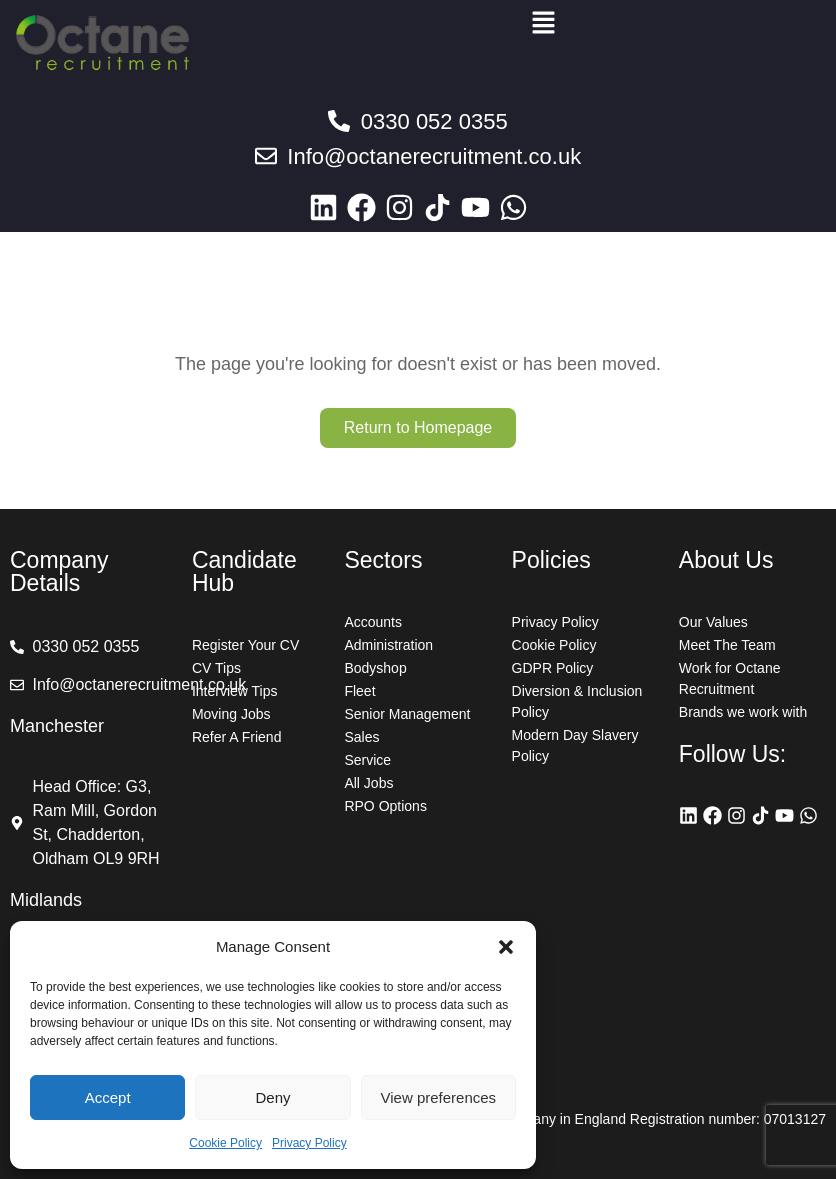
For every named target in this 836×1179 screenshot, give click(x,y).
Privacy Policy (309, 1143)
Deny (272, 1097)
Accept (108, 1097)
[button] (506, 947)
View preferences (439, 1097)
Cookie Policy (225, 1143)
